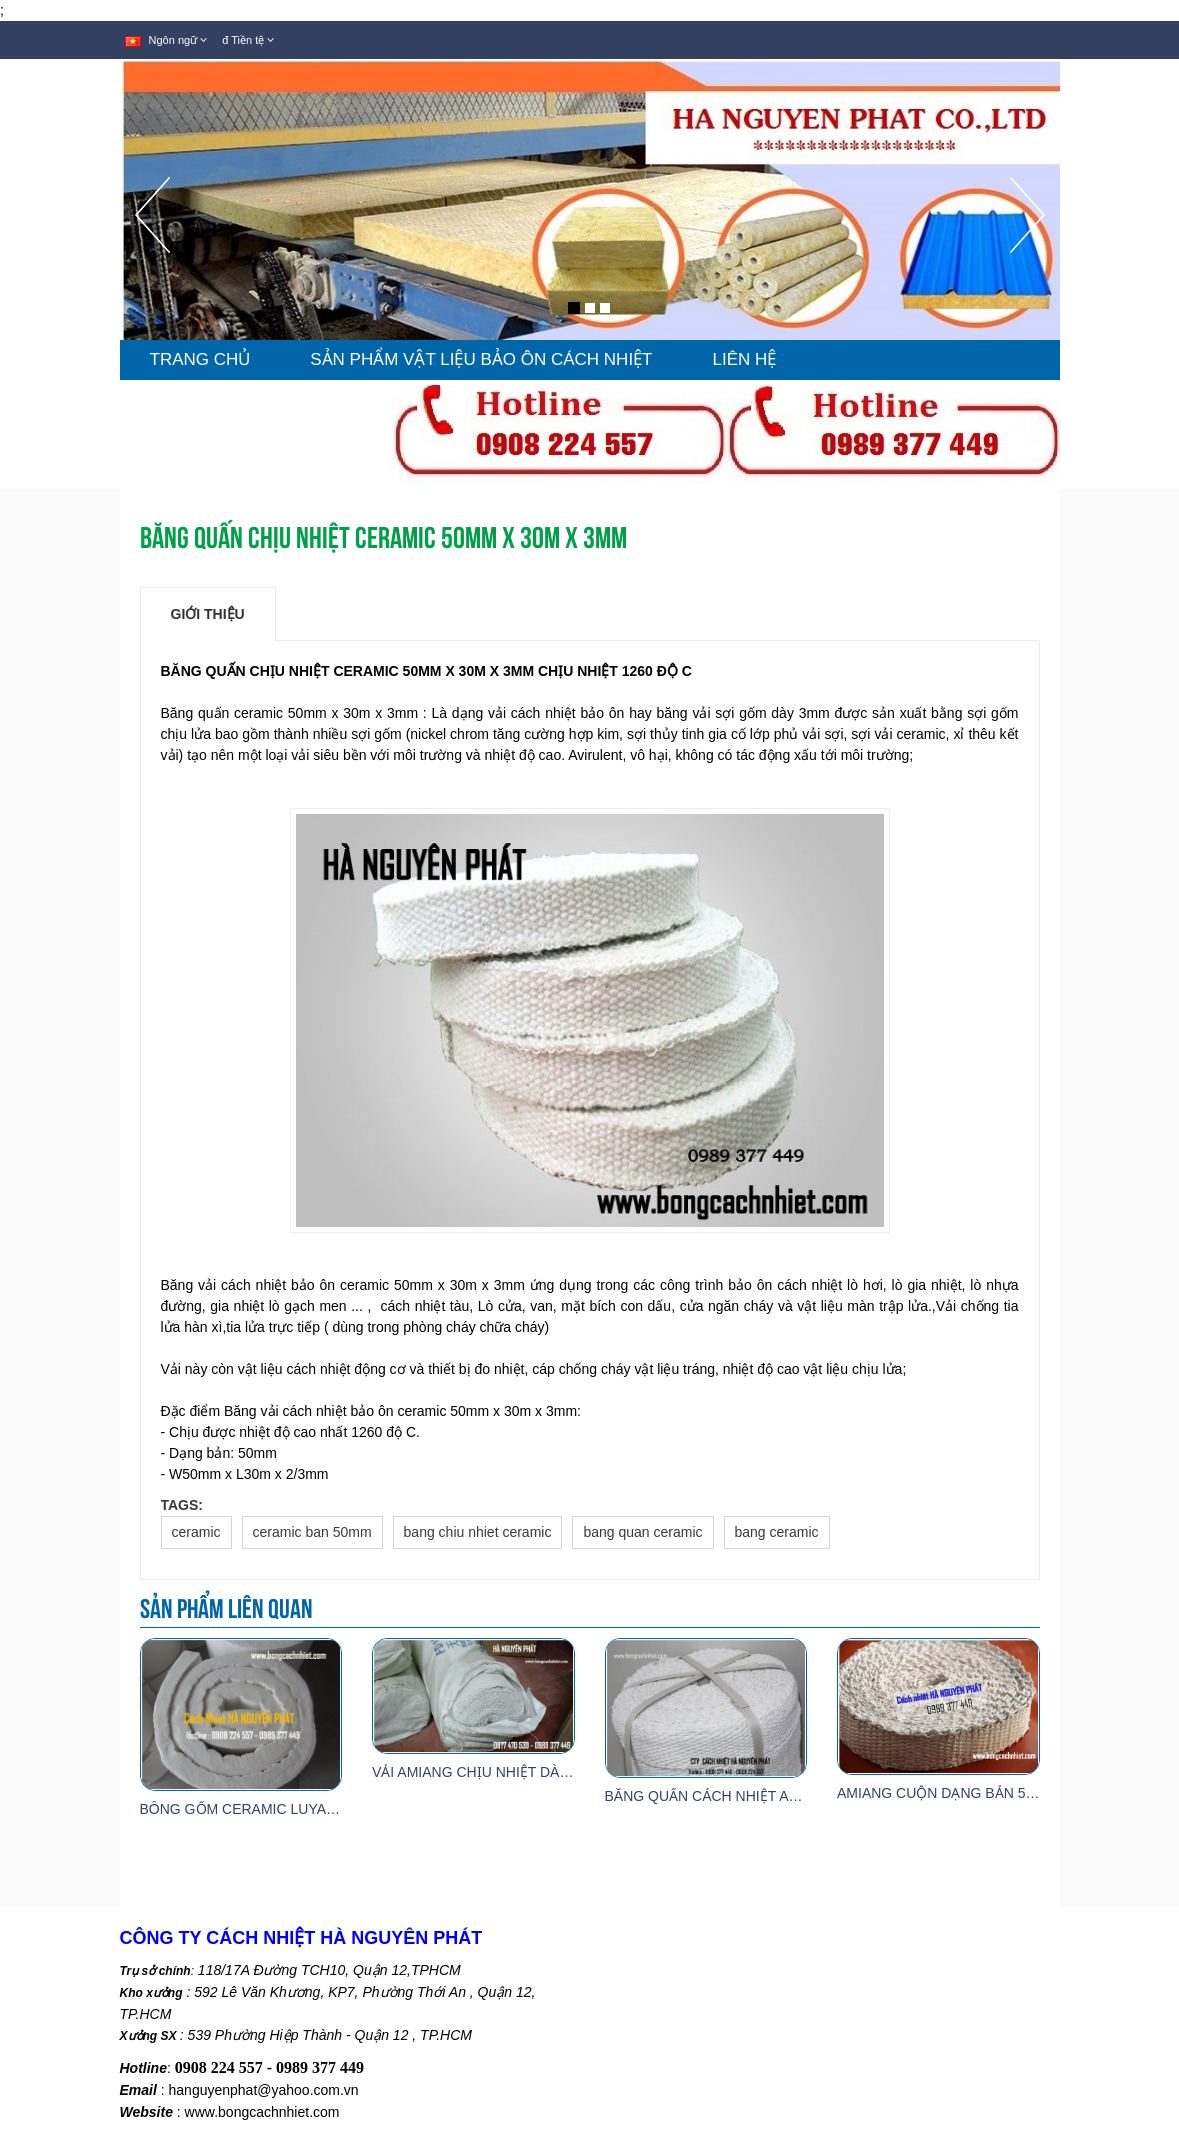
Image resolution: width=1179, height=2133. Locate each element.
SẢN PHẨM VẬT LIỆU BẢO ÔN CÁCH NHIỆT (481, 359)
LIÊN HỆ (745, 359)
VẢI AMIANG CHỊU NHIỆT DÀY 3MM (488, 1772)
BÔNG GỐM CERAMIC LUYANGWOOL (265, 1809)
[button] (152, 258)
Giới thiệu (208, 614)
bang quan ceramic (642, 1532)
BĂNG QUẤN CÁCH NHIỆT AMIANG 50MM (741, 1796)
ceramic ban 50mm (312, 1532)
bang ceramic (777, 1532)
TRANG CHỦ (200, 359)
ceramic (196, 1532)
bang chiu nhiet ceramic (478, 1532)
